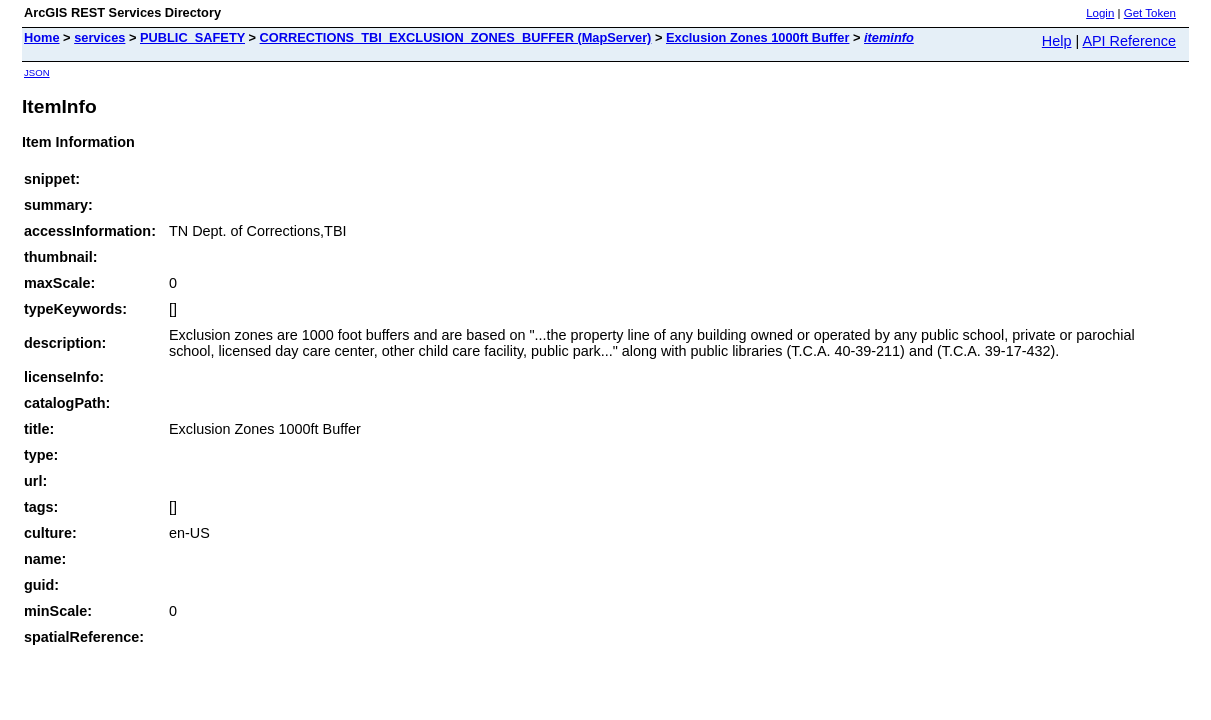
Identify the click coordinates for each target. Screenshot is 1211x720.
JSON (37, 72)
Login (1100, 13)
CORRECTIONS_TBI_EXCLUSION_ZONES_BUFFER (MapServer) (456, 37)
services (99, 37)
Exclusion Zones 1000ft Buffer (757, 37)
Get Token (1150, 13)
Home (42, 37)
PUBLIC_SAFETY (192, 37)
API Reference (1129, 41)
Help (1057, 41)
